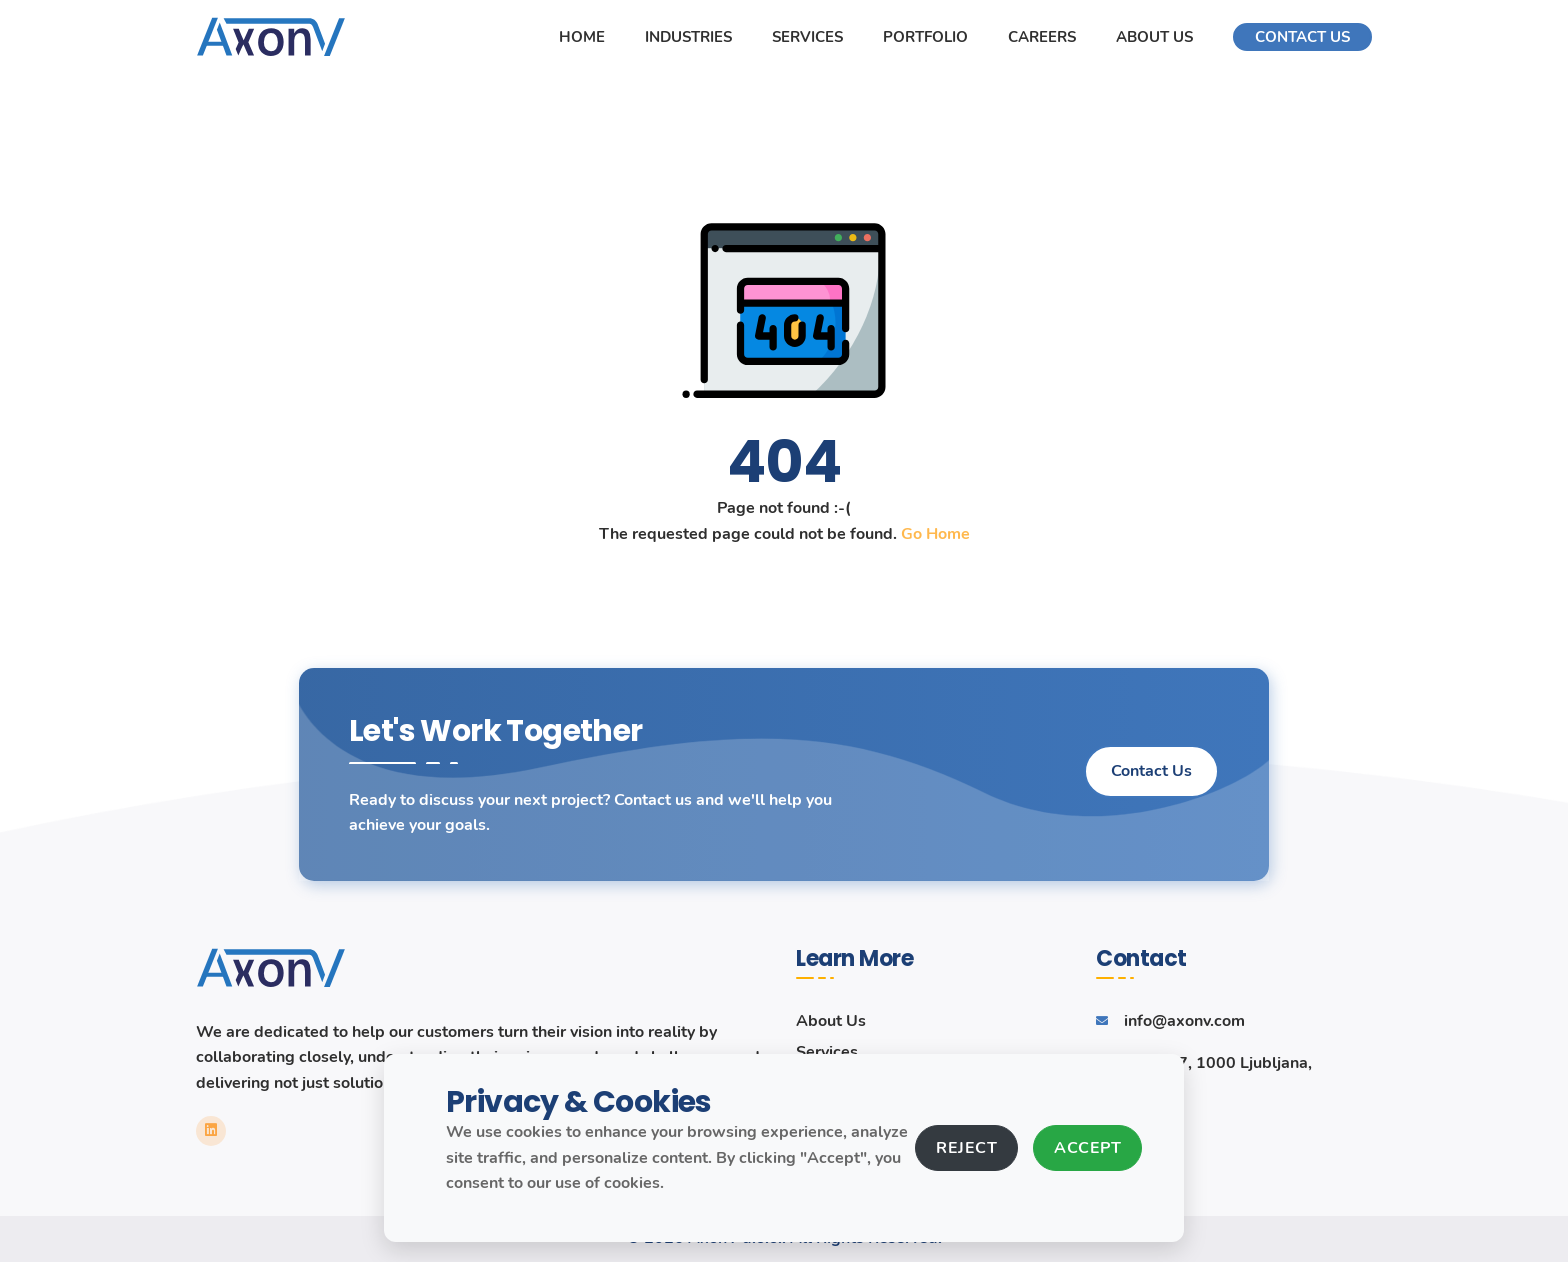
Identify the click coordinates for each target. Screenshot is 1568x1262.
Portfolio (925, 37)
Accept (1087, 1148)
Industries (688, 37)
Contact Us (1302, 37)
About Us (1154, 37)
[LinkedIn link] (211, 1131)
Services (807, 37)
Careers (1042, 37)
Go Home (935, 534)
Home (582, 37)
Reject (966, 1148)
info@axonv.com (1184, 1021)
